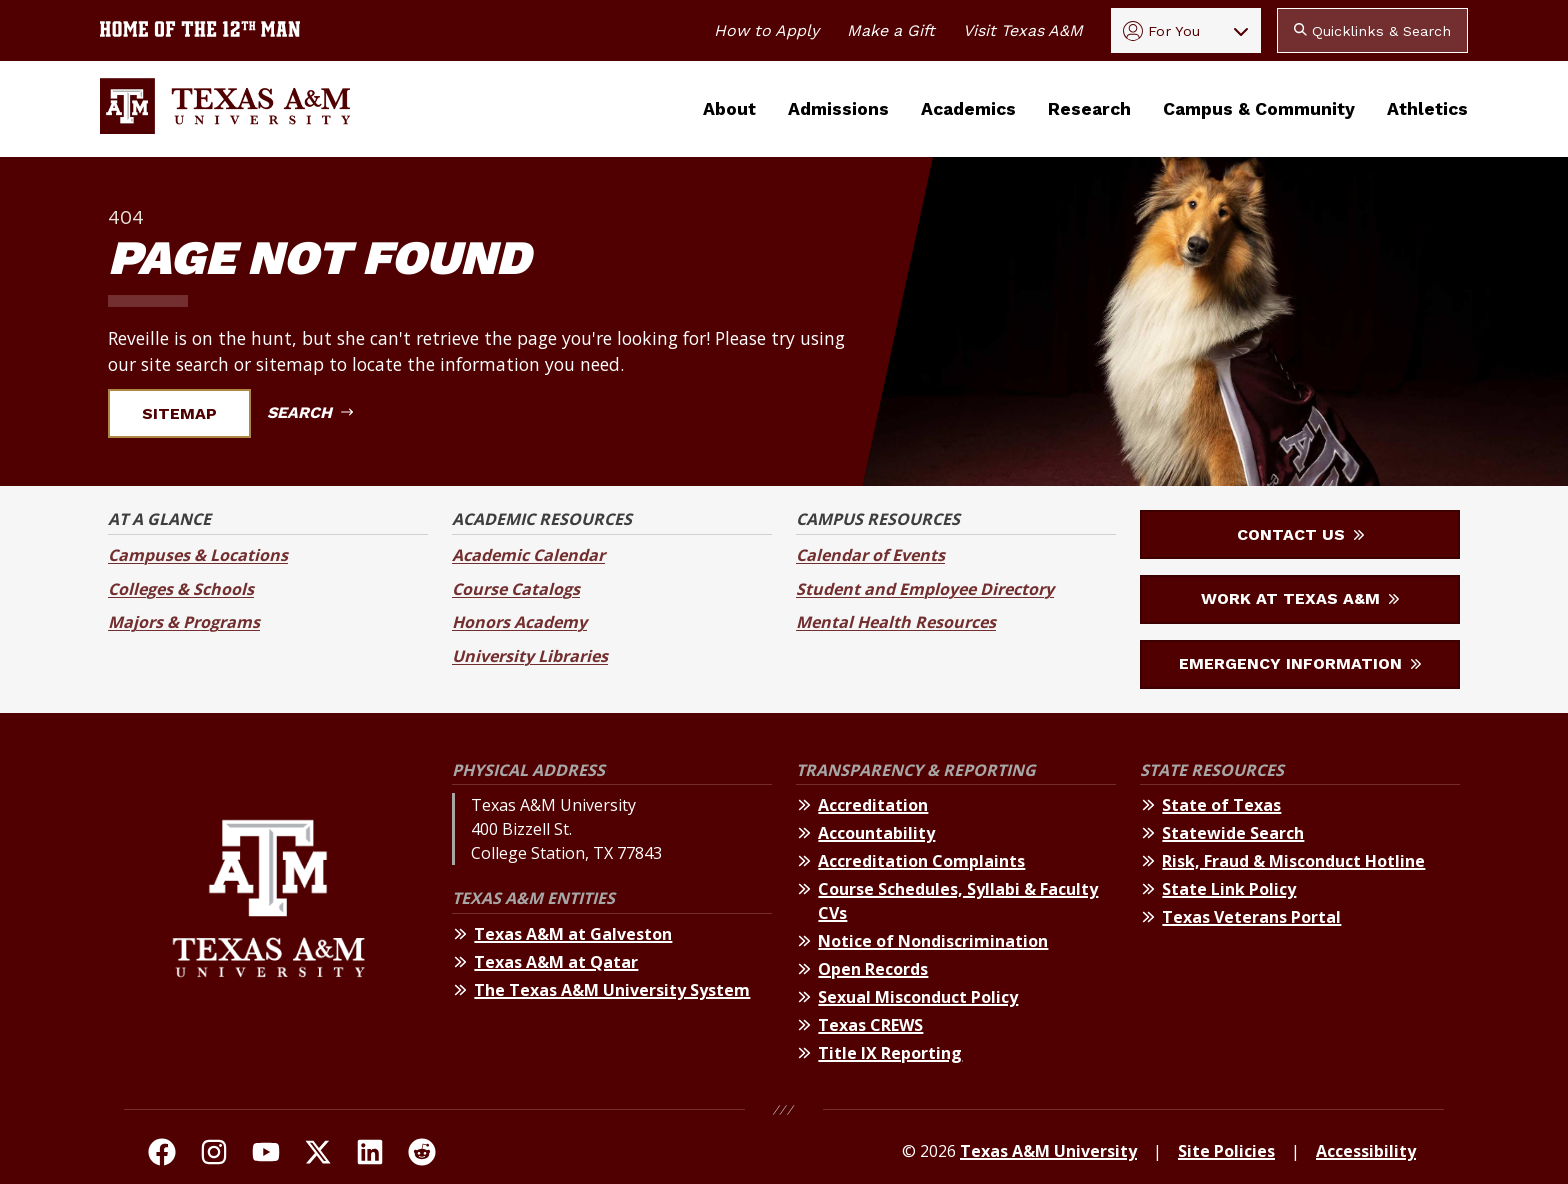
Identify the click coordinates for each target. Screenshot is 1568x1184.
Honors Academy (519, 622)
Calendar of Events (870, 555)
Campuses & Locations (198, 555)
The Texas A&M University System (612, 990)
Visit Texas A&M (1023, 30)
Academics (968, 109)
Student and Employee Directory (925, 589)
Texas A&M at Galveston (573, 934)
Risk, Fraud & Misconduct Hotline (1293, 861)
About (729, 109)
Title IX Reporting (890, 1053)
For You (1161, 31)
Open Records (873, 969)
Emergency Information (1300, 663)
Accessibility (1366, 1151)
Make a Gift (891, 30)
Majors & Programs (184, 622)
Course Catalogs (516, 589)
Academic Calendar (528, 555)
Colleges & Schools (181, 589)
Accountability (876, 833)
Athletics (1427, 109)
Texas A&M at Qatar (556, 962)
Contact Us (1300, 534)
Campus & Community (1259, 109)
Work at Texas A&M (1300, 598)
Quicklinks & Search (1372, 31)
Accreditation (873, 805)
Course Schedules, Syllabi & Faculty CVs (958, 901)
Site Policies (1226, 1151)
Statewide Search (1233, 833)
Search (310, 412)
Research (1089, 109)
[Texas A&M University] (268, 915)
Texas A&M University (1048, 1151)
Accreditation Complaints (921, 861)
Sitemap (191, 413)
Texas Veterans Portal (1251, 917)
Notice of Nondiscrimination (933, 941)
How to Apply (766, 30)
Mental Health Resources (896, 622)
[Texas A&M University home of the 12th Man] (200, 31)
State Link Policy (1229, 889)
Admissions (838, 109)
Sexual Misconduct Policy (918, 997)
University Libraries (530, 656)
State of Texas (1221, 805)
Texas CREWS (870, 1025)
